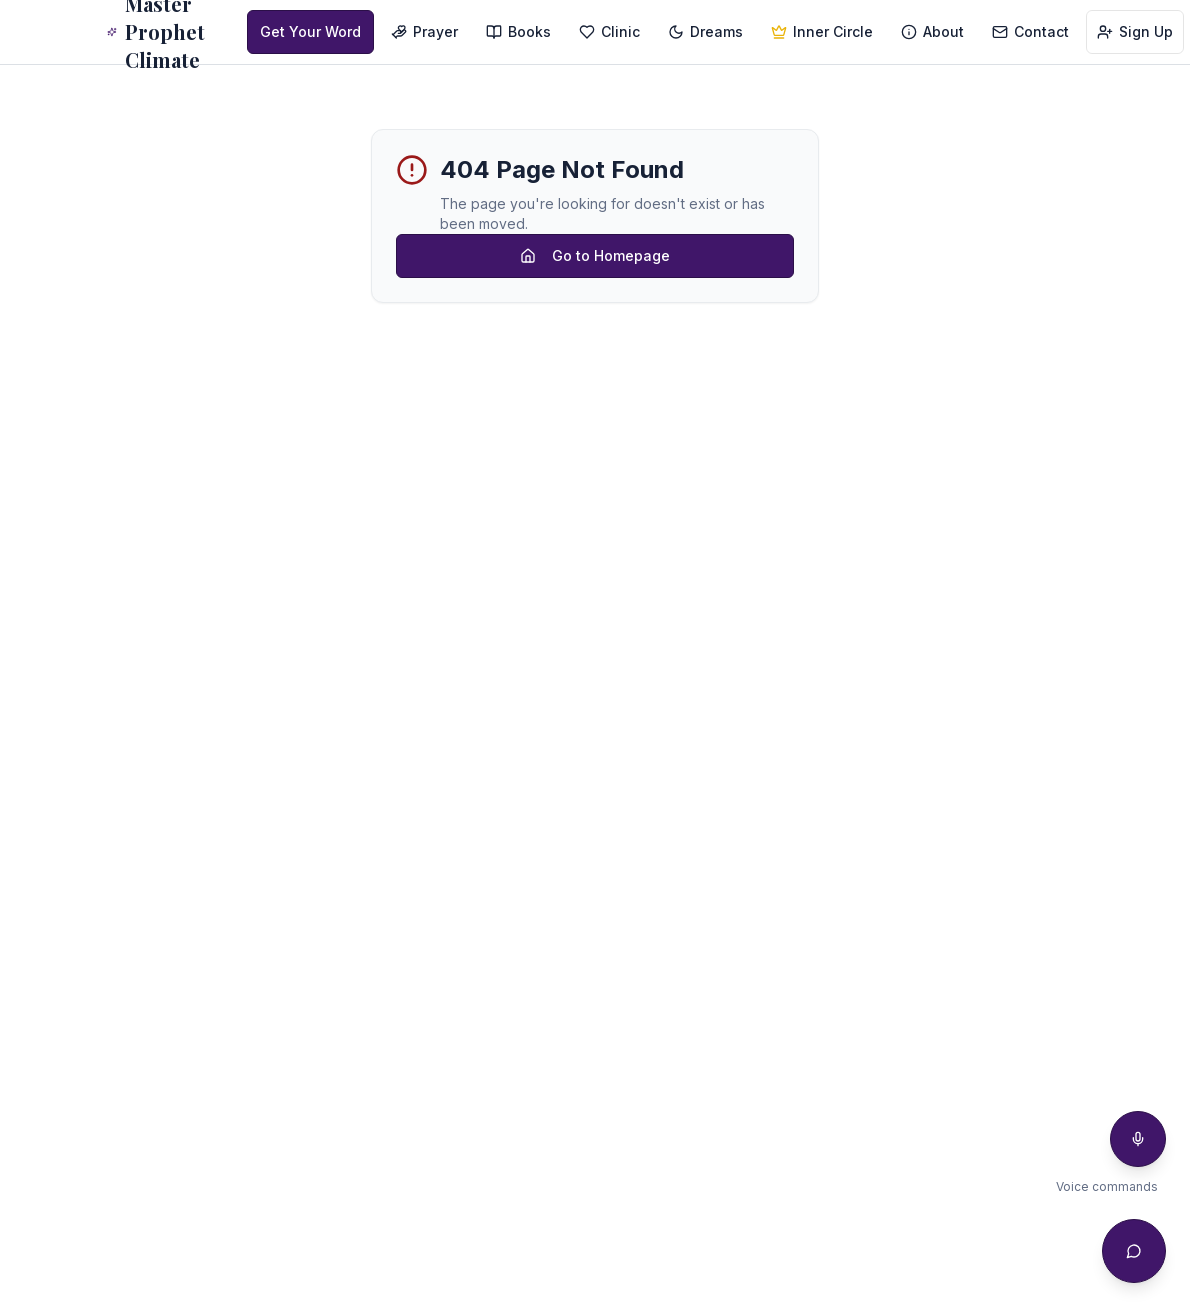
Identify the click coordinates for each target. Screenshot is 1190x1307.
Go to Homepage (595, 255)
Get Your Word (310, 31)
